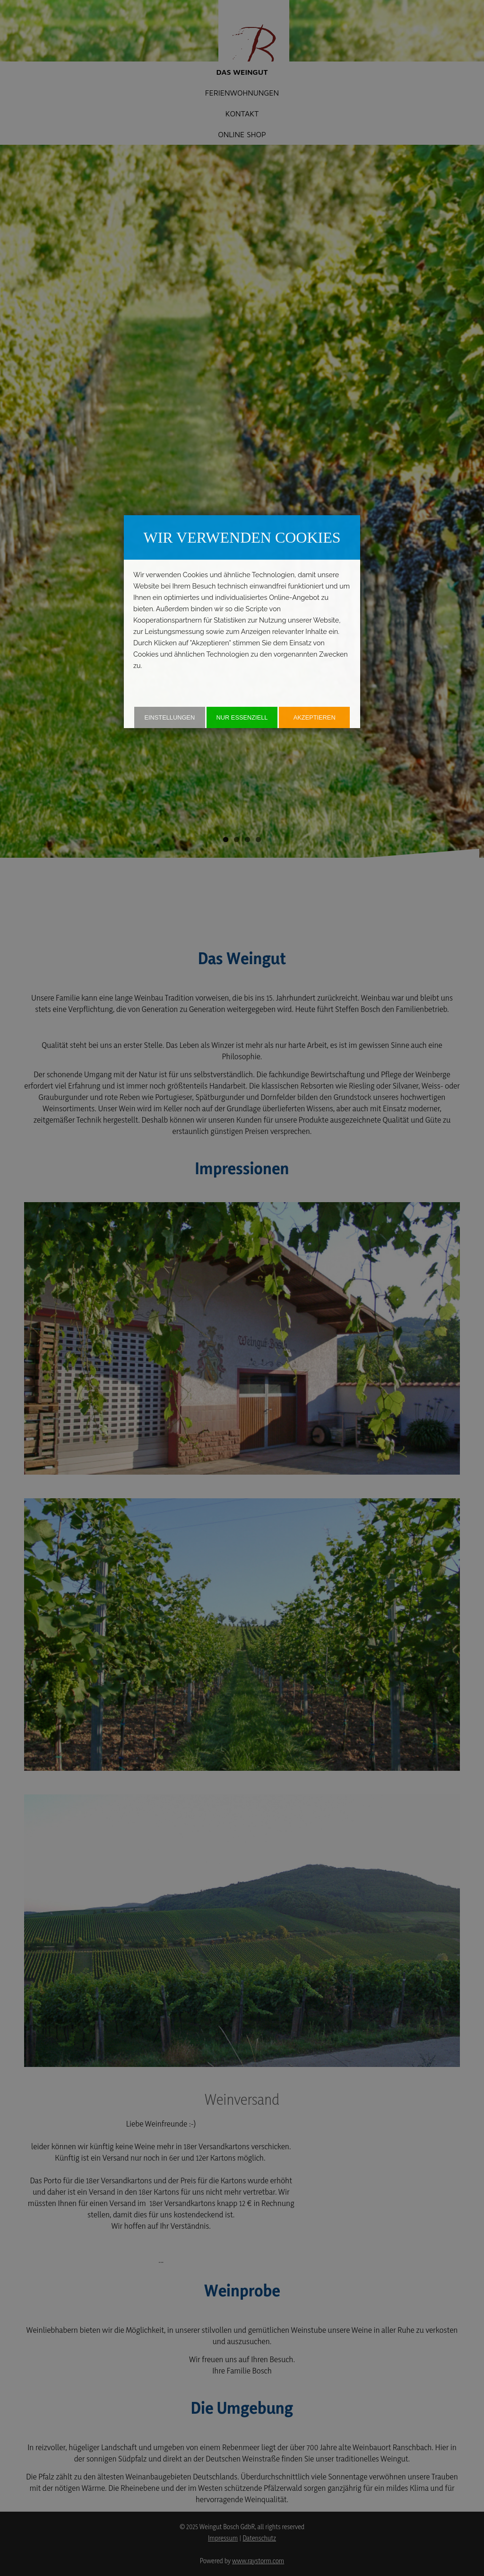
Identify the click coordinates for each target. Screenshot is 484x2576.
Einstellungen (169, 717)
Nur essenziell (242, 717)
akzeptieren (315, 717)
